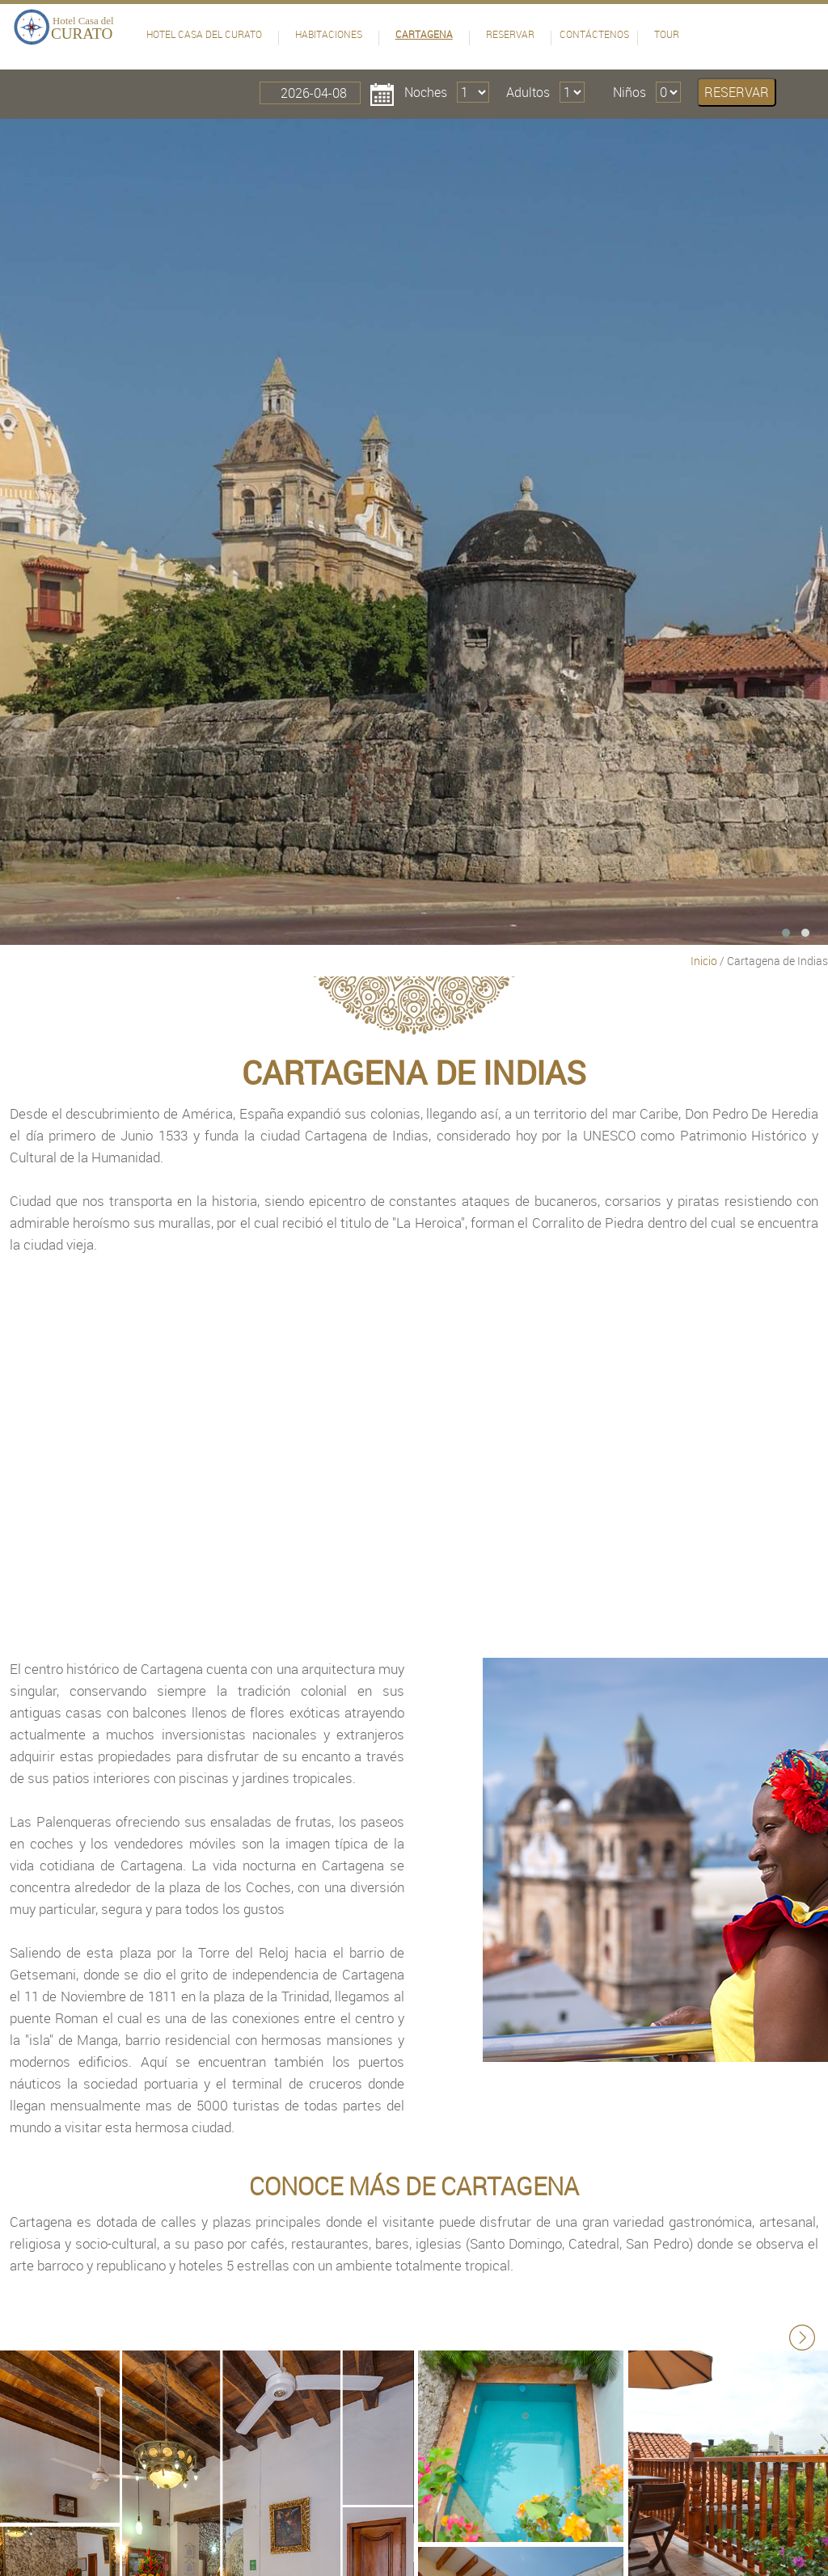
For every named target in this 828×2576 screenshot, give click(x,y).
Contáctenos (594, 34)
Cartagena (424, 34)
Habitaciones (328, 34)
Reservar (510, 34)
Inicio (704, 960)
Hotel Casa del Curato (204, 34)
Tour (666, 34)
